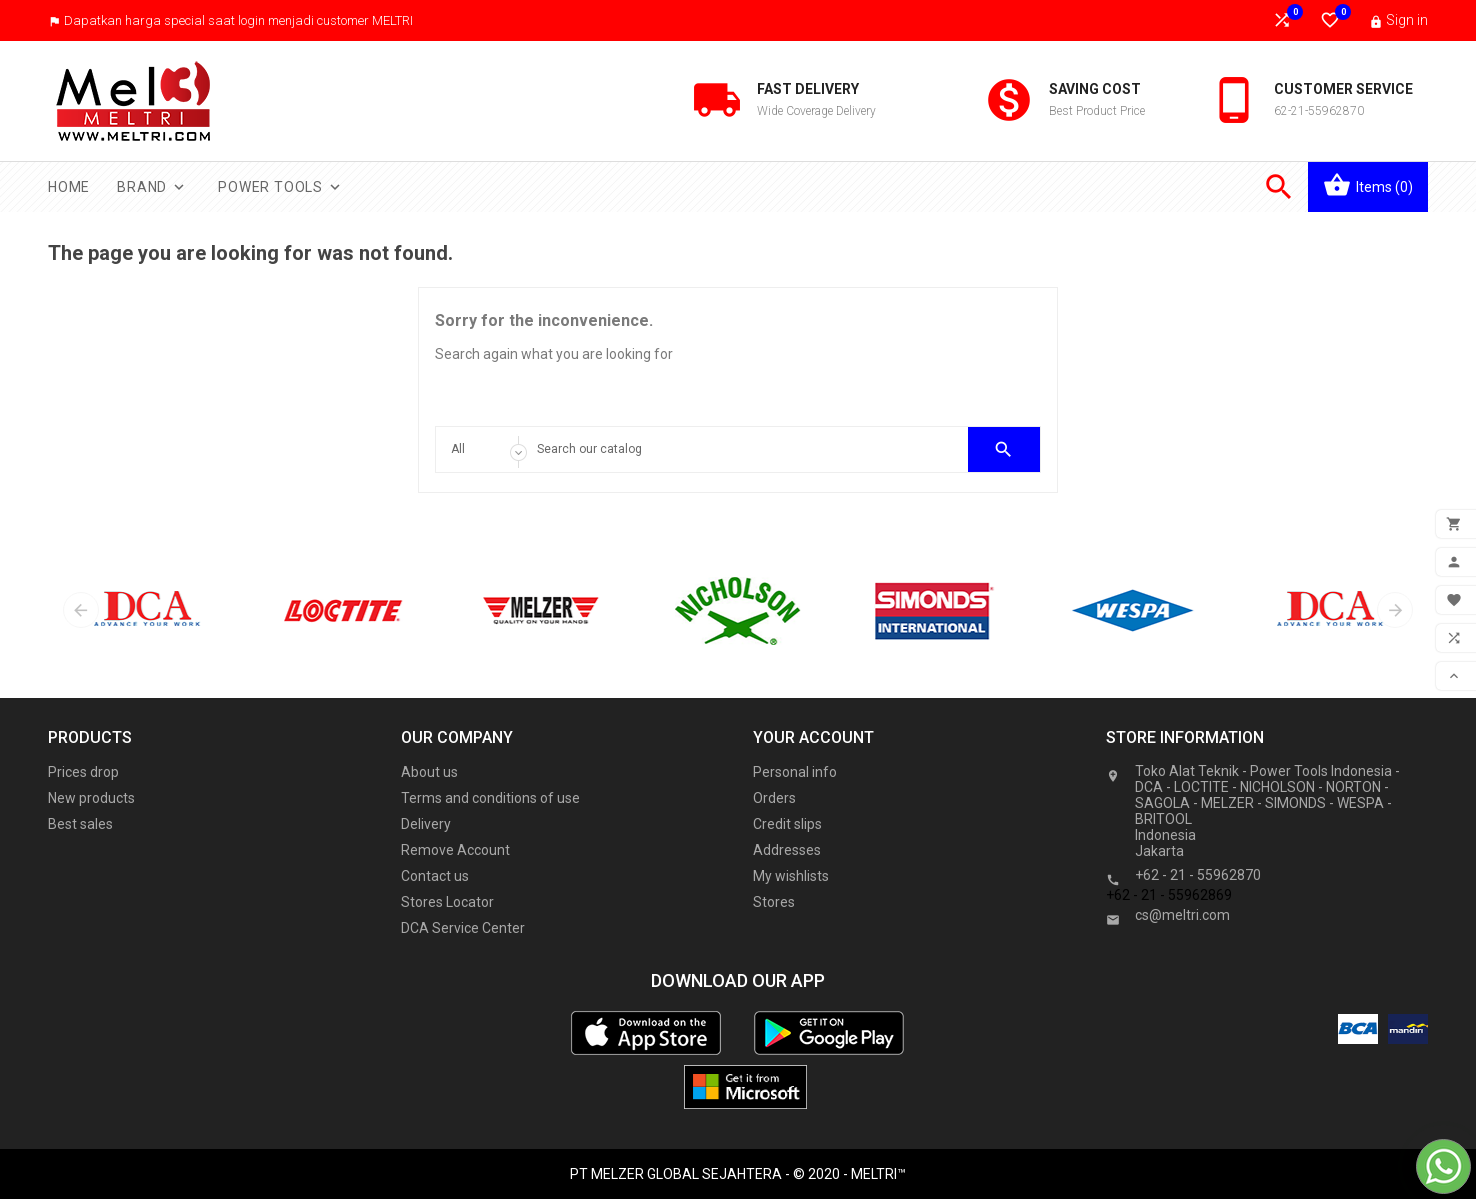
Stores (774, 902)
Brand (152, 187)
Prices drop (83, 772)
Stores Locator (447, 902)
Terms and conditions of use (490, 798)
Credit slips (787, 824)
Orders (774, 798)
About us (429, 772)
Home (69, 187)
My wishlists (791, 876)
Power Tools (281, 187)
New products (91, 798)
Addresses (787, 850)
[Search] (738, 449)
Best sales (80, 824)
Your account (813, 737)
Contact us (435, 876)
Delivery (426, 824)
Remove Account (455, 850)
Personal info (795, 772)
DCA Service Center (463, 928)
